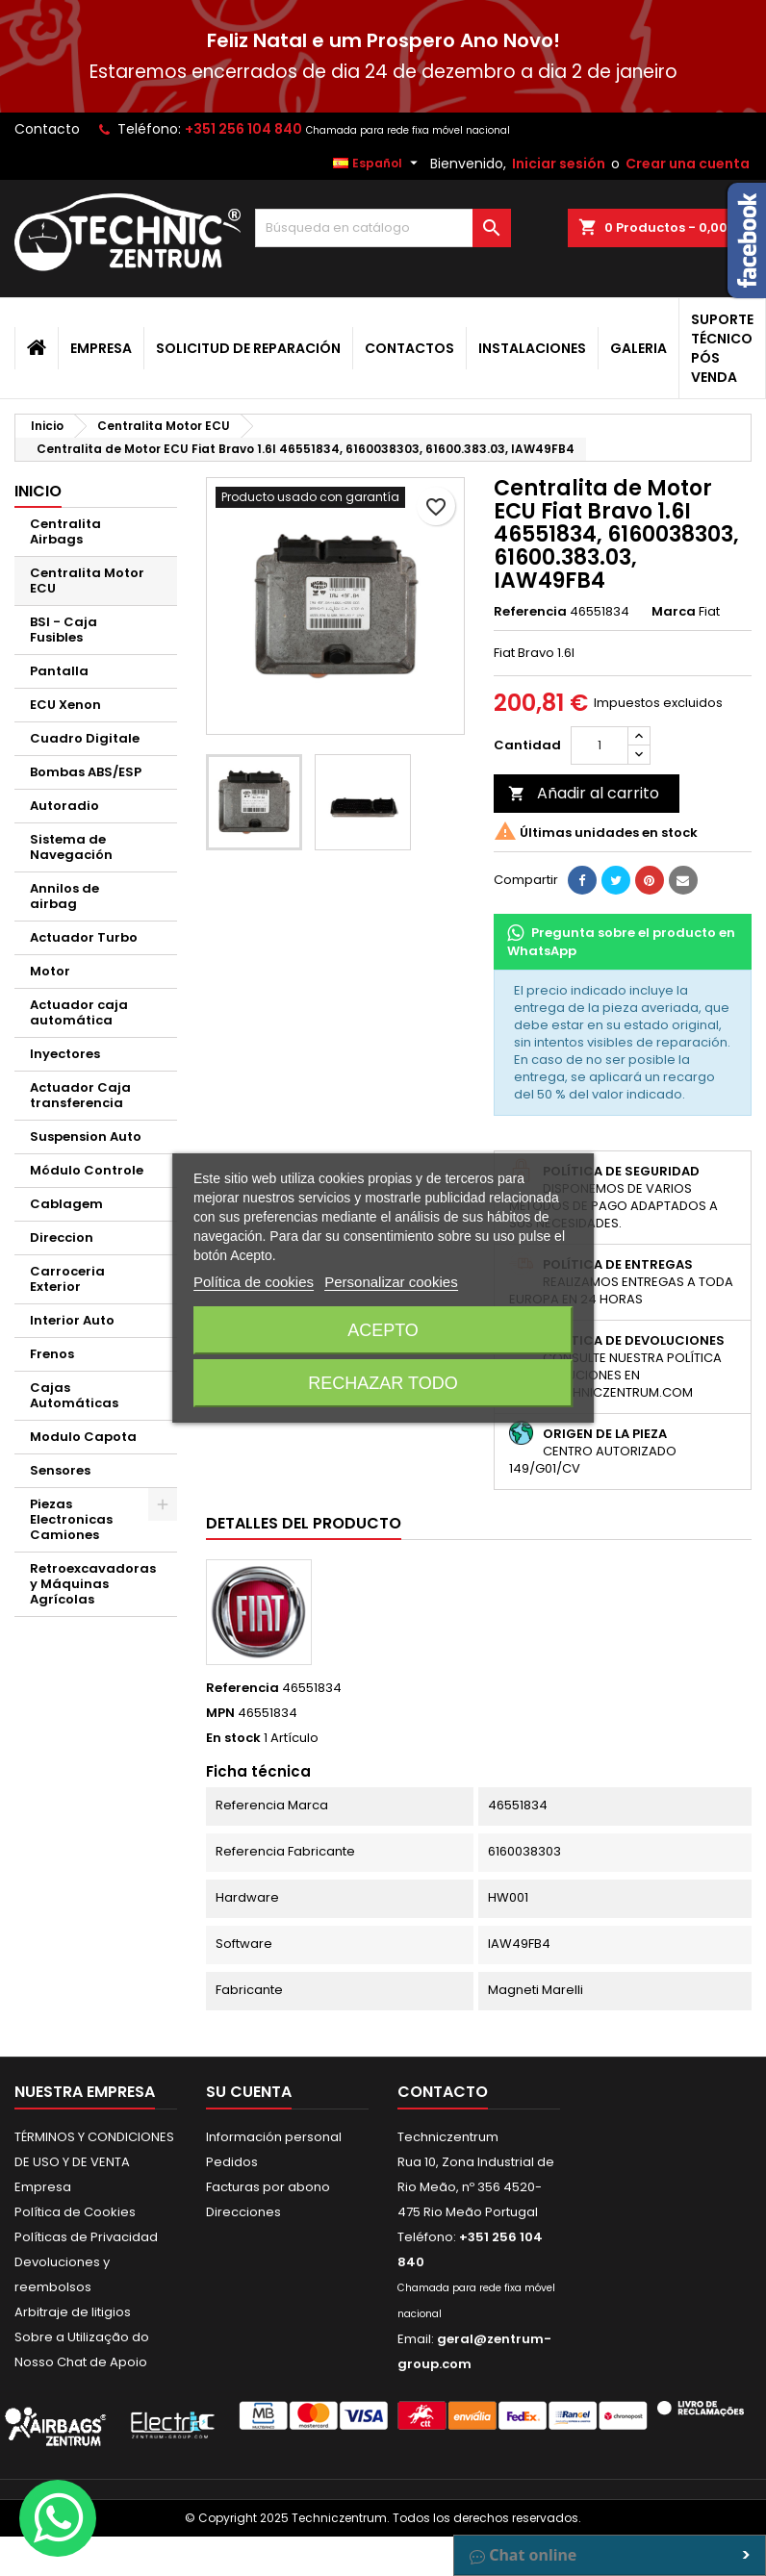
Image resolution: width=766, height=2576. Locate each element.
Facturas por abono (268, 2187)
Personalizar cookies (390, 1282)
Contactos (409, 348)
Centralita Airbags (65, 531)
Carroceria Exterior (67, 1279)
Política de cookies (253, 1282)
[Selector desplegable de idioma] (377, 163)
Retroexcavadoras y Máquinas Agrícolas (93, 1583)
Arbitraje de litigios (72, 2312)
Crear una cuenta (688, 163)
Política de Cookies (75, 2212)
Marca (673, 611)
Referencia (530, 611)
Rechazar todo (382, 1383)
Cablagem (66, 1204)
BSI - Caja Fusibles (63, 629)
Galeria (638, 348)
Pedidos (232, 2162)
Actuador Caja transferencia (80, 1095)
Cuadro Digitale (85, 738)
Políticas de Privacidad (86, 2237)
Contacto (47, 129)
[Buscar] (382, 228)
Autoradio (64, 805)
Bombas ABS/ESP (85, 772)
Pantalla (59, 671)
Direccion (61, 1237)
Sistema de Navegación (71, 847)
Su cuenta (249, 2092)
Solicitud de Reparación (248, 348)
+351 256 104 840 (243, 129)
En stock (233, 1738)
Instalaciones (532, 348)
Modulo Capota (83, 1436)
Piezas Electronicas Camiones (71, 1519)
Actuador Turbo (84, 937)
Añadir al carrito (583, 793)
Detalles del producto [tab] (303, 1523)
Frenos (52, 1354)
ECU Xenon (65, 704)
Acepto (383, 1330)
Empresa (101, 348)
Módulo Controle (86, 1170)
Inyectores (65, 1054)
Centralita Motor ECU (87, 580)
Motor (50, 971)
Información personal (274, 2137)
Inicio (38, 491)
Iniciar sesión (558, 163)
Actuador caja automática (79, 1012)
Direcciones (243, 2212)
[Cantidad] (599, 745)
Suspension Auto (85, 1136)
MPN (220, 1713)
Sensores (60, 1470)
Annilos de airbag (64, 896)
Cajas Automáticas (74, 1395)
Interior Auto (72, 1320)
